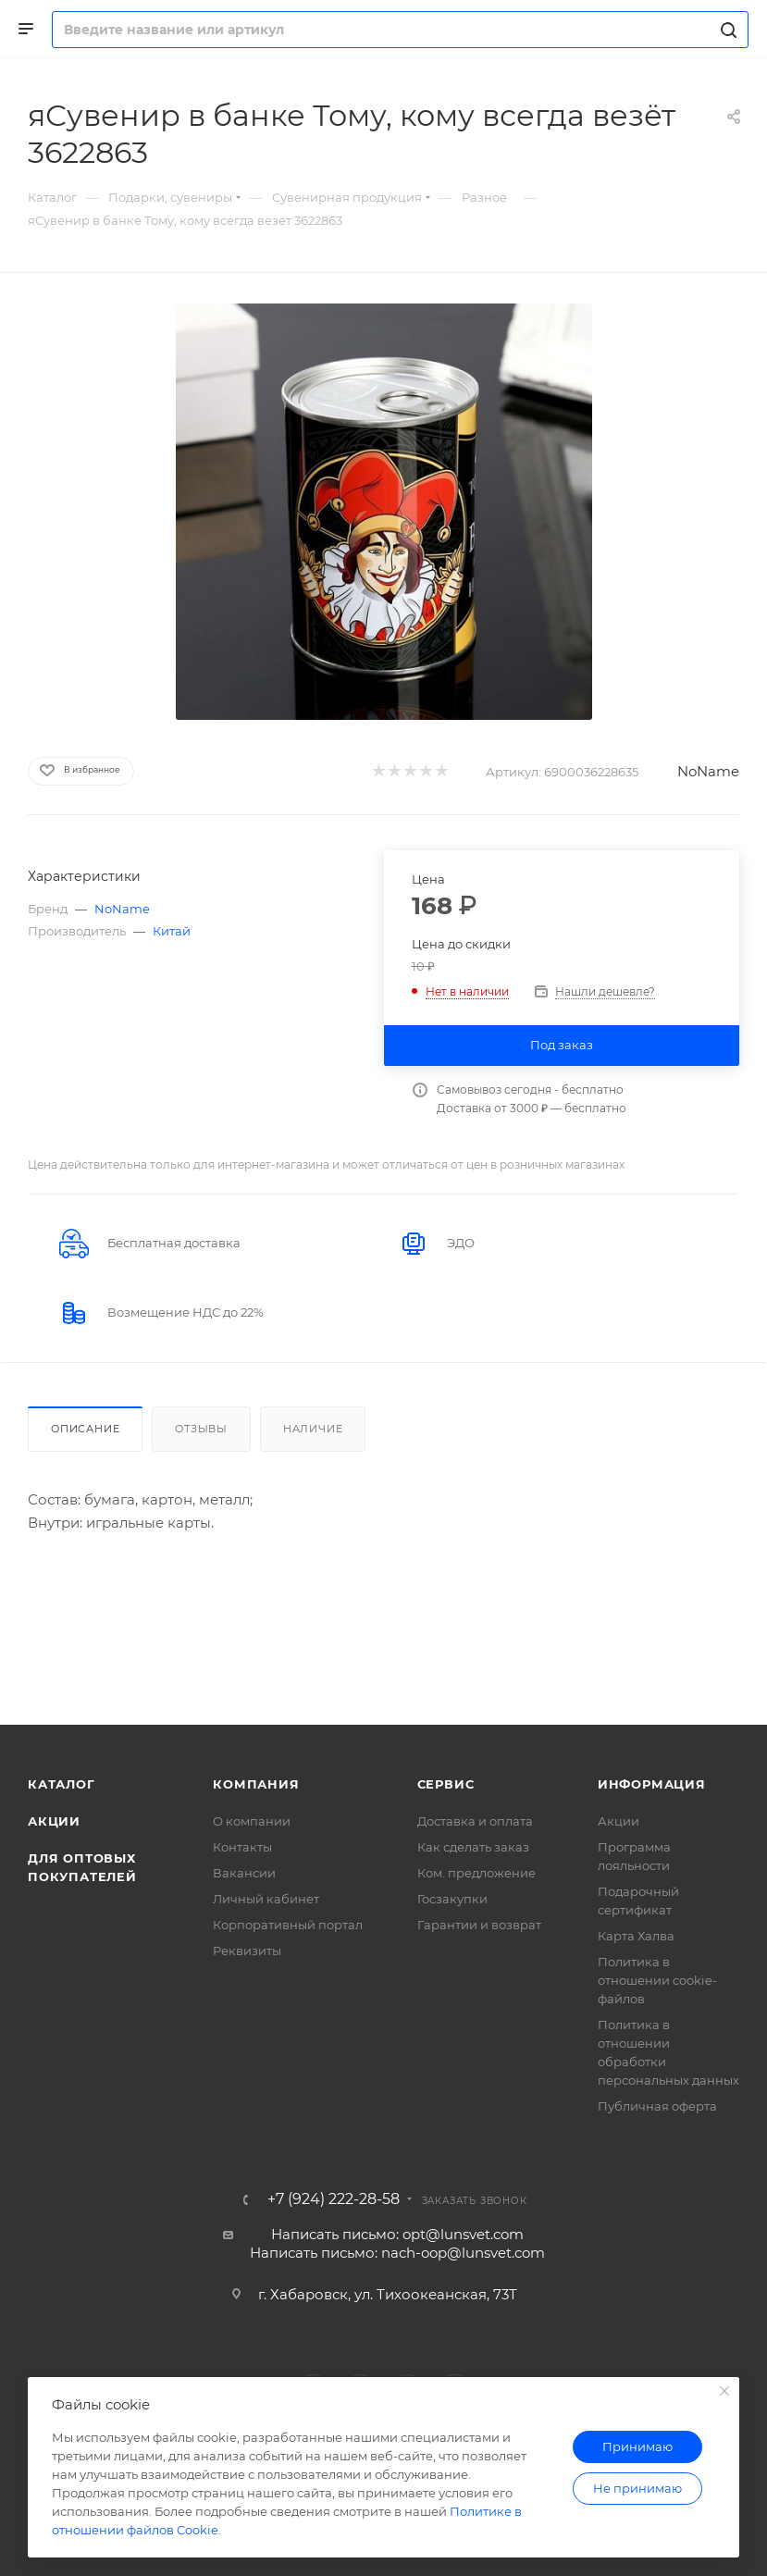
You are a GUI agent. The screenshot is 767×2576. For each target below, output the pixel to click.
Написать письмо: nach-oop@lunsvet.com (397, 2252)
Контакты (242, 1846)
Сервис (446, 1784)
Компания (256, 1784)
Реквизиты (247, 1950)
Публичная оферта (657, 2106)
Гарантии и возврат (479, 1924)
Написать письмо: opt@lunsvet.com (397, 2234)
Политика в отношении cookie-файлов (657, 1980)
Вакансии (244, 1872)
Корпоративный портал (288, 1924)
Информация (652, 1784)
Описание (85, 1428)
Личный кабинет (266, 1898)
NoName (708, 771)
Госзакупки (452, 1898)
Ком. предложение (476, 1872)
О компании (252, 1821)
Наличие (313, 1428)
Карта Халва (636, 1935)
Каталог (61, 1784)
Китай (172, 930)
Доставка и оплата (475, 1821)
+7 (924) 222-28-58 (333, 2199)
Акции (54, 1821)
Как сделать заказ (473, 1846)
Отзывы (201, 1428)
